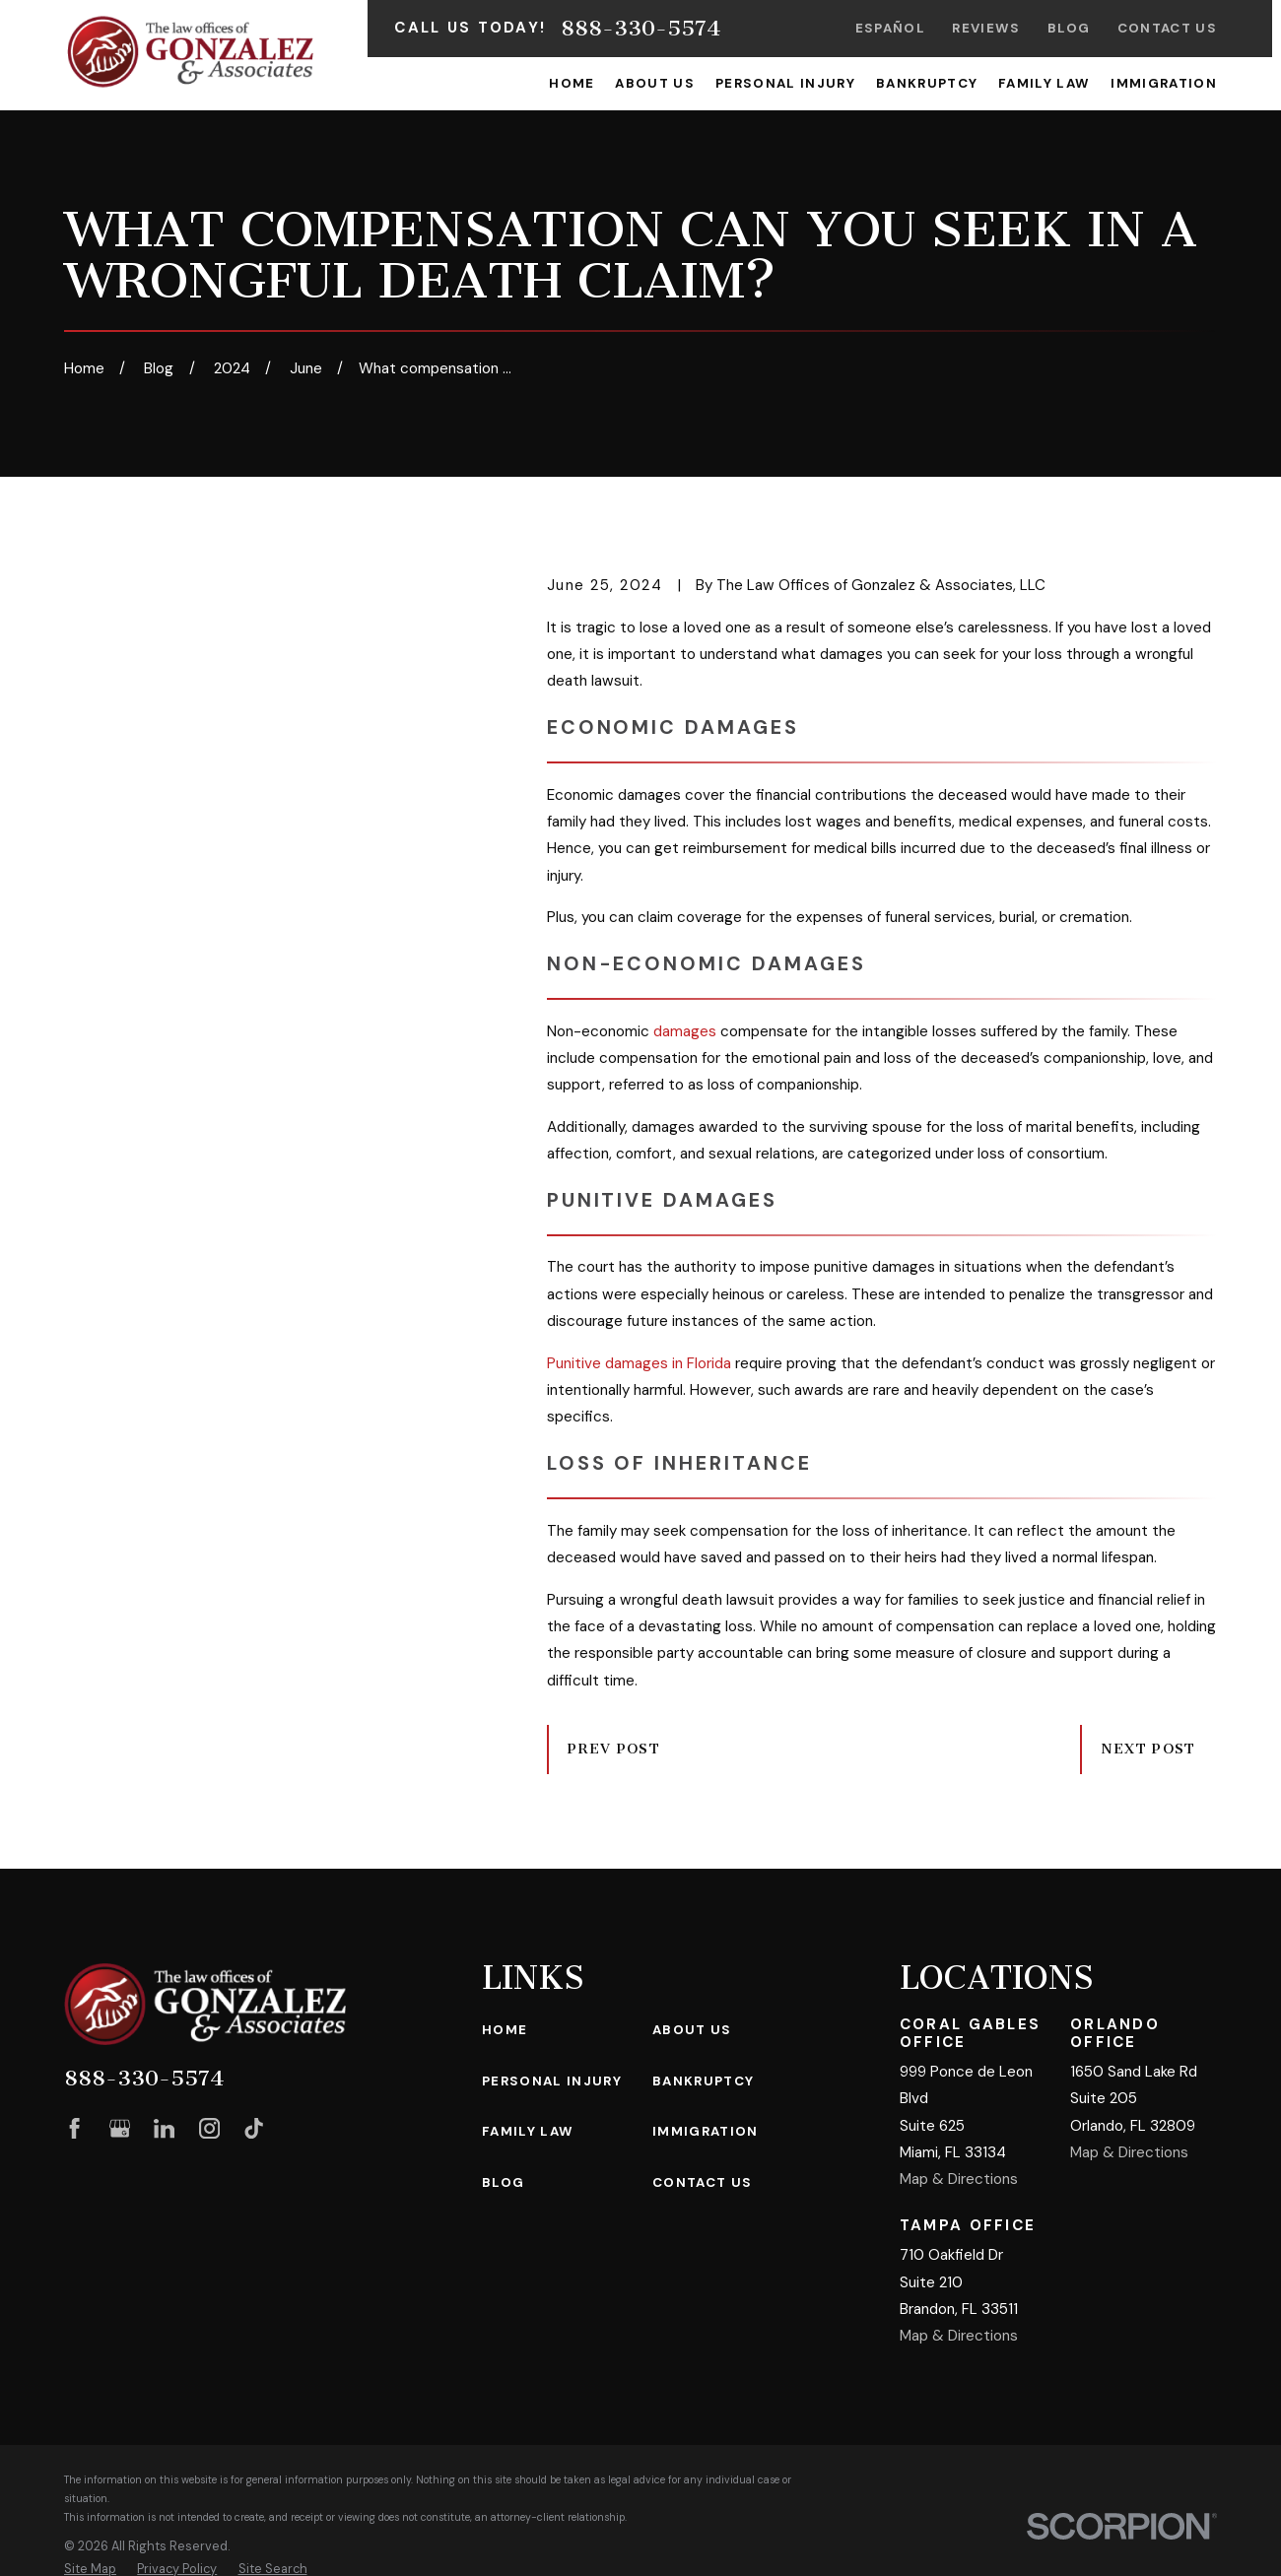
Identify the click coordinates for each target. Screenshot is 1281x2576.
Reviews (986, 28)
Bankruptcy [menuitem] (927, 83)
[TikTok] (253, 2128)
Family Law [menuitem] (1044, 83)
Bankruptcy (703, 2081)
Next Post (1148, 1749)
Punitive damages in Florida (639, 1363)
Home (504, 2029)
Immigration (705, 2131)
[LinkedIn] (164, 2128)
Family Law (527, 2131)
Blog (1068, 28)
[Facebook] (74, 2128)
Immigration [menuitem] (1164, 83)
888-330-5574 (640, 28)
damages (684, 1031)
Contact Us (1167, 28)
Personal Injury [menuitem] (785, 83)
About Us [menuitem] (655, 83)
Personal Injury (552, 2081)
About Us (692, 2029)
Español (890, 28)
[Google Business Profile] (119, 2128)
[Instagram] (209, 2128)
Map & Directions (959, 2179)
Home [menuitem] (571, 83)
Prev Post (614, 1749)
